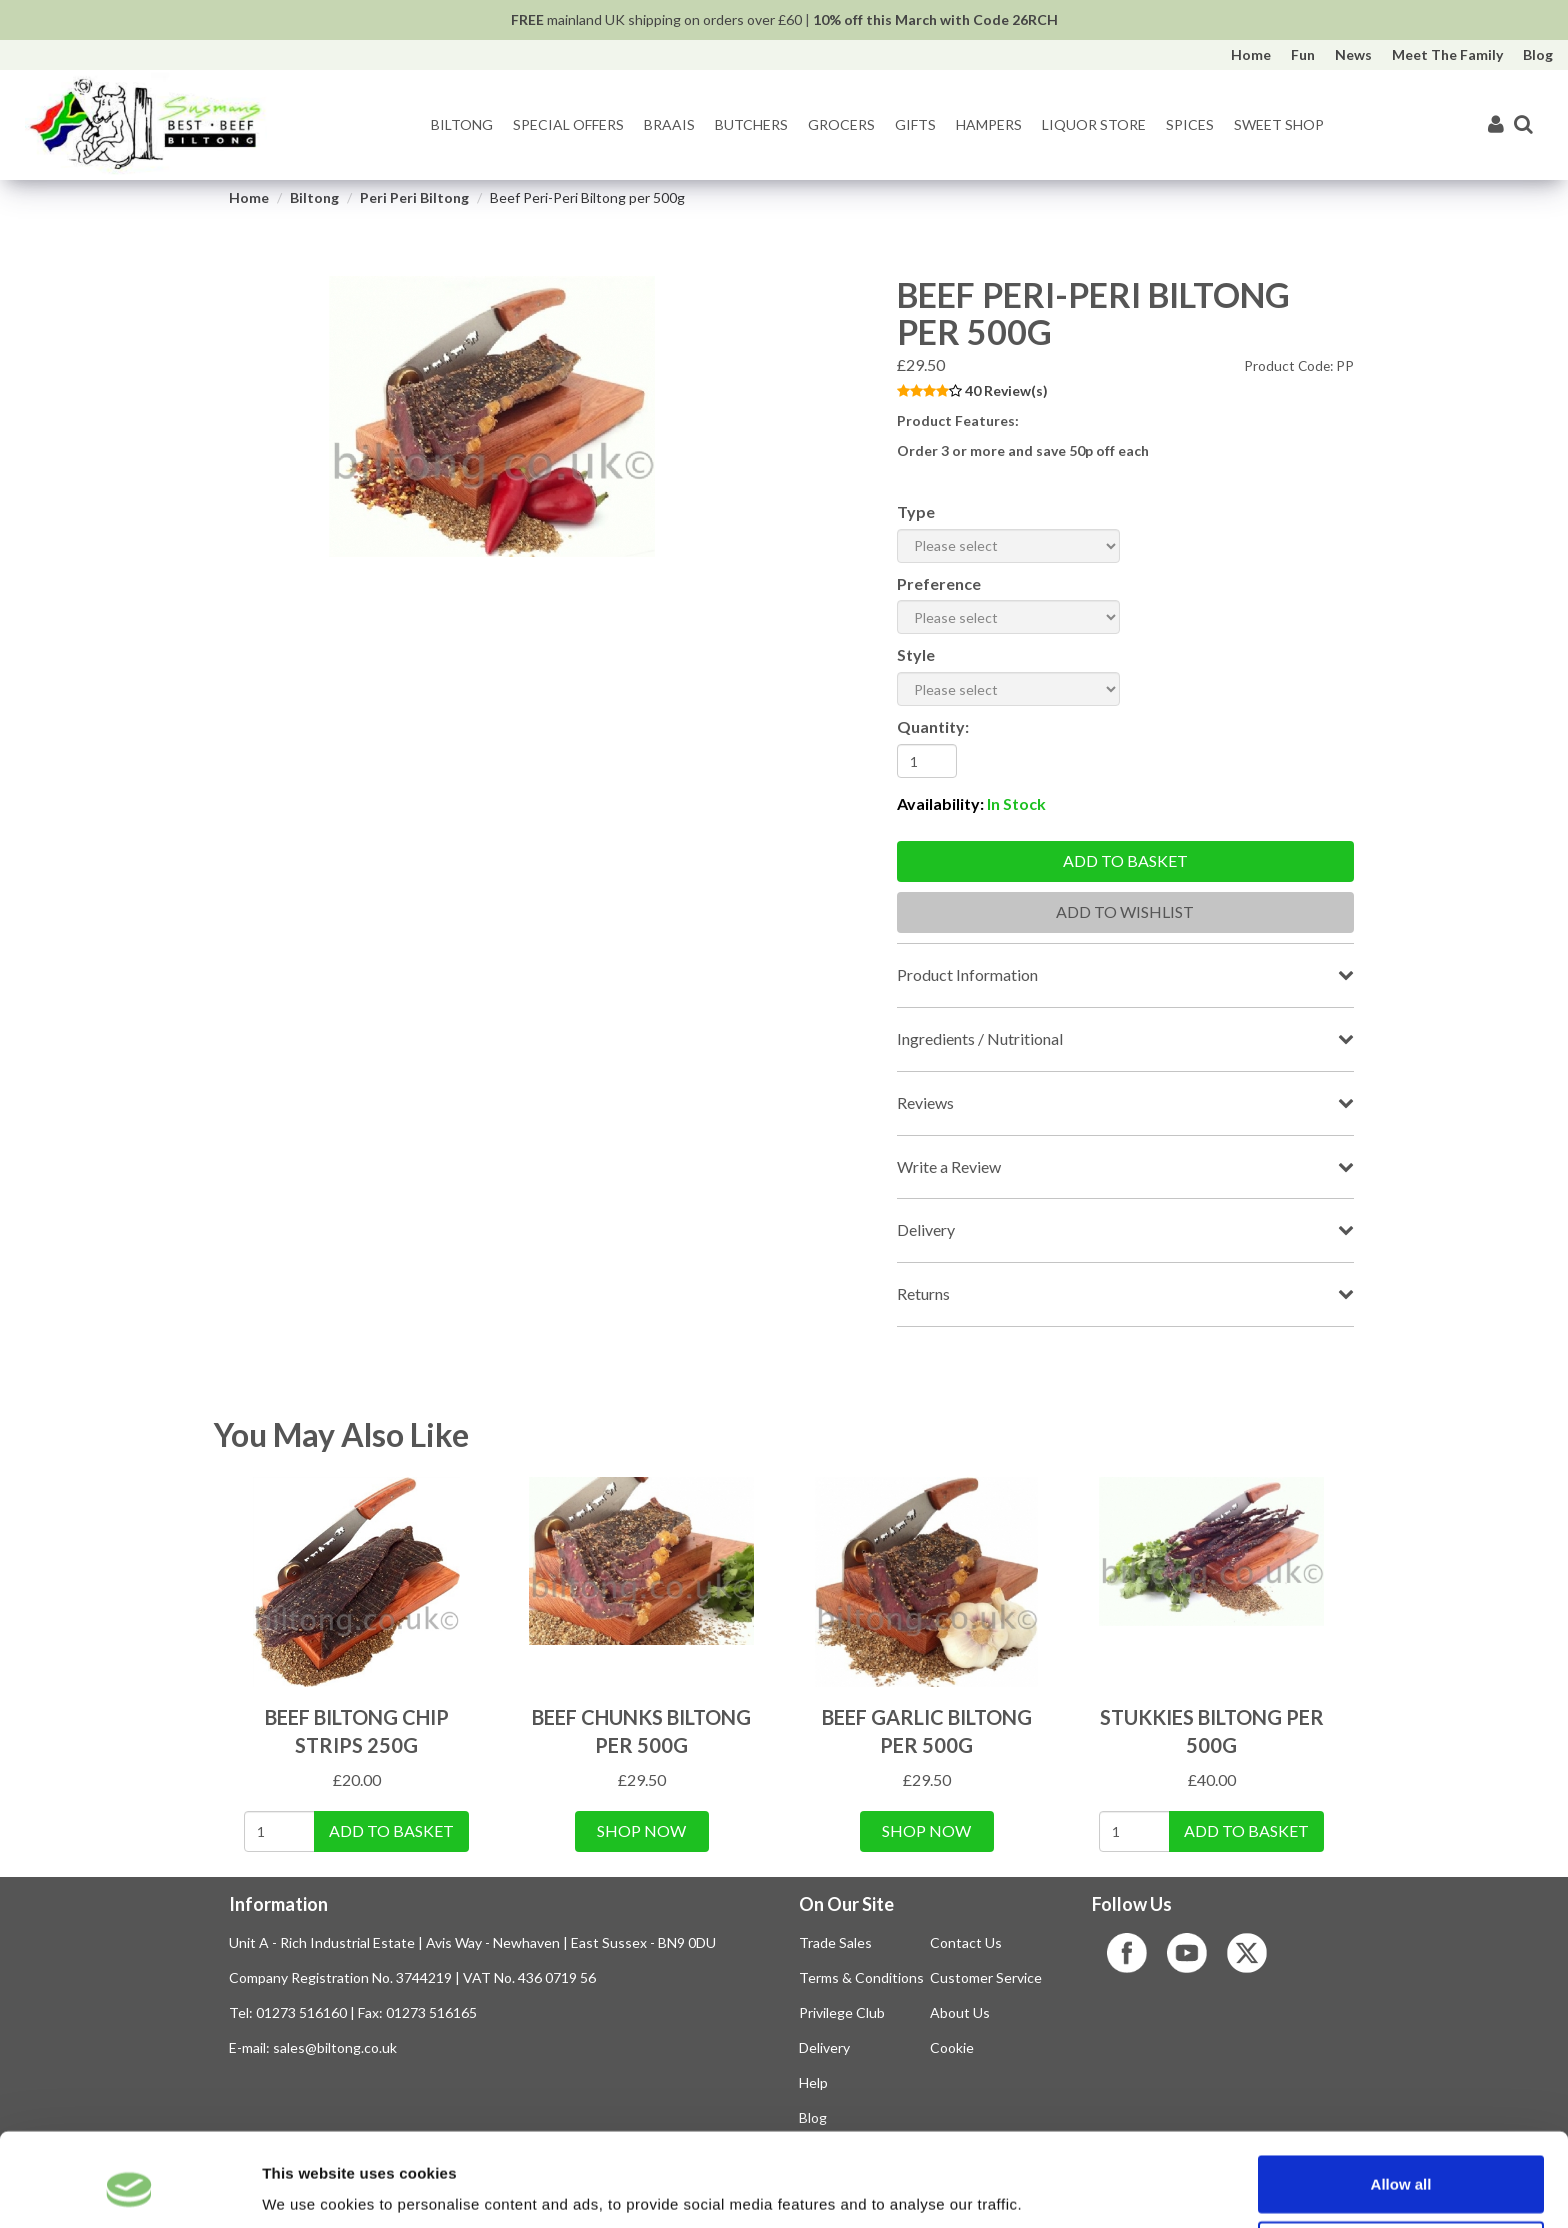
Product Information (967, 974)
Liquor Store (1094, 124)
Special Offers (568, 124)
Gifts (915, 124)
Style (916, 654)
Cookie (952, 2047)
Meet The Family (1447, 54)
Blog (1538, 54)
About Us (960, 2012)
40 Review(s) (1006, 390)
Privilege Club (842, 2012)
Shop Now (641, 1830)
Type (916, 511)
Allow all (1401, 2103)
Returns (923, 1293)
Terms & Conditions (861, 1977)
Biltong (462, 124)
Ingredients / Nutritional (980, 1038)
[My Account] (1496, 125)
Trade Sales (835, 1942)
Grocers (841, 124)
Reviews (925, 1102)
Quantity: (933, 726)
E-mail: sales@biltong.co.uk (313, 2047)
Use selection (1401, 2169)
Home (1251, 54)
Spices (1190, 124)
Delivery (926, 1229)
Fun (1303, 54)
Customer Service (986, 1977)
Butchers (751, 124)
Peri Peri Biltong (414, 197)
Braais (669, 124)
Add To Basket (391, 1830)
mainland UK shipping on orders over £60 (656, 19)
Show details (1049, 2188)
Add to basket (1125, 860)
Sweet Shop (1279, 124)
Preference (939, 583)
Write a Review (949, 1166)
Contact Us (966, 1942)
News (1353, 54)
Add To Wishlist (1125, 911)
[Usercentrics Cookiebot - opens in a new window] (129, 2189)
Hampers (989, 124)
